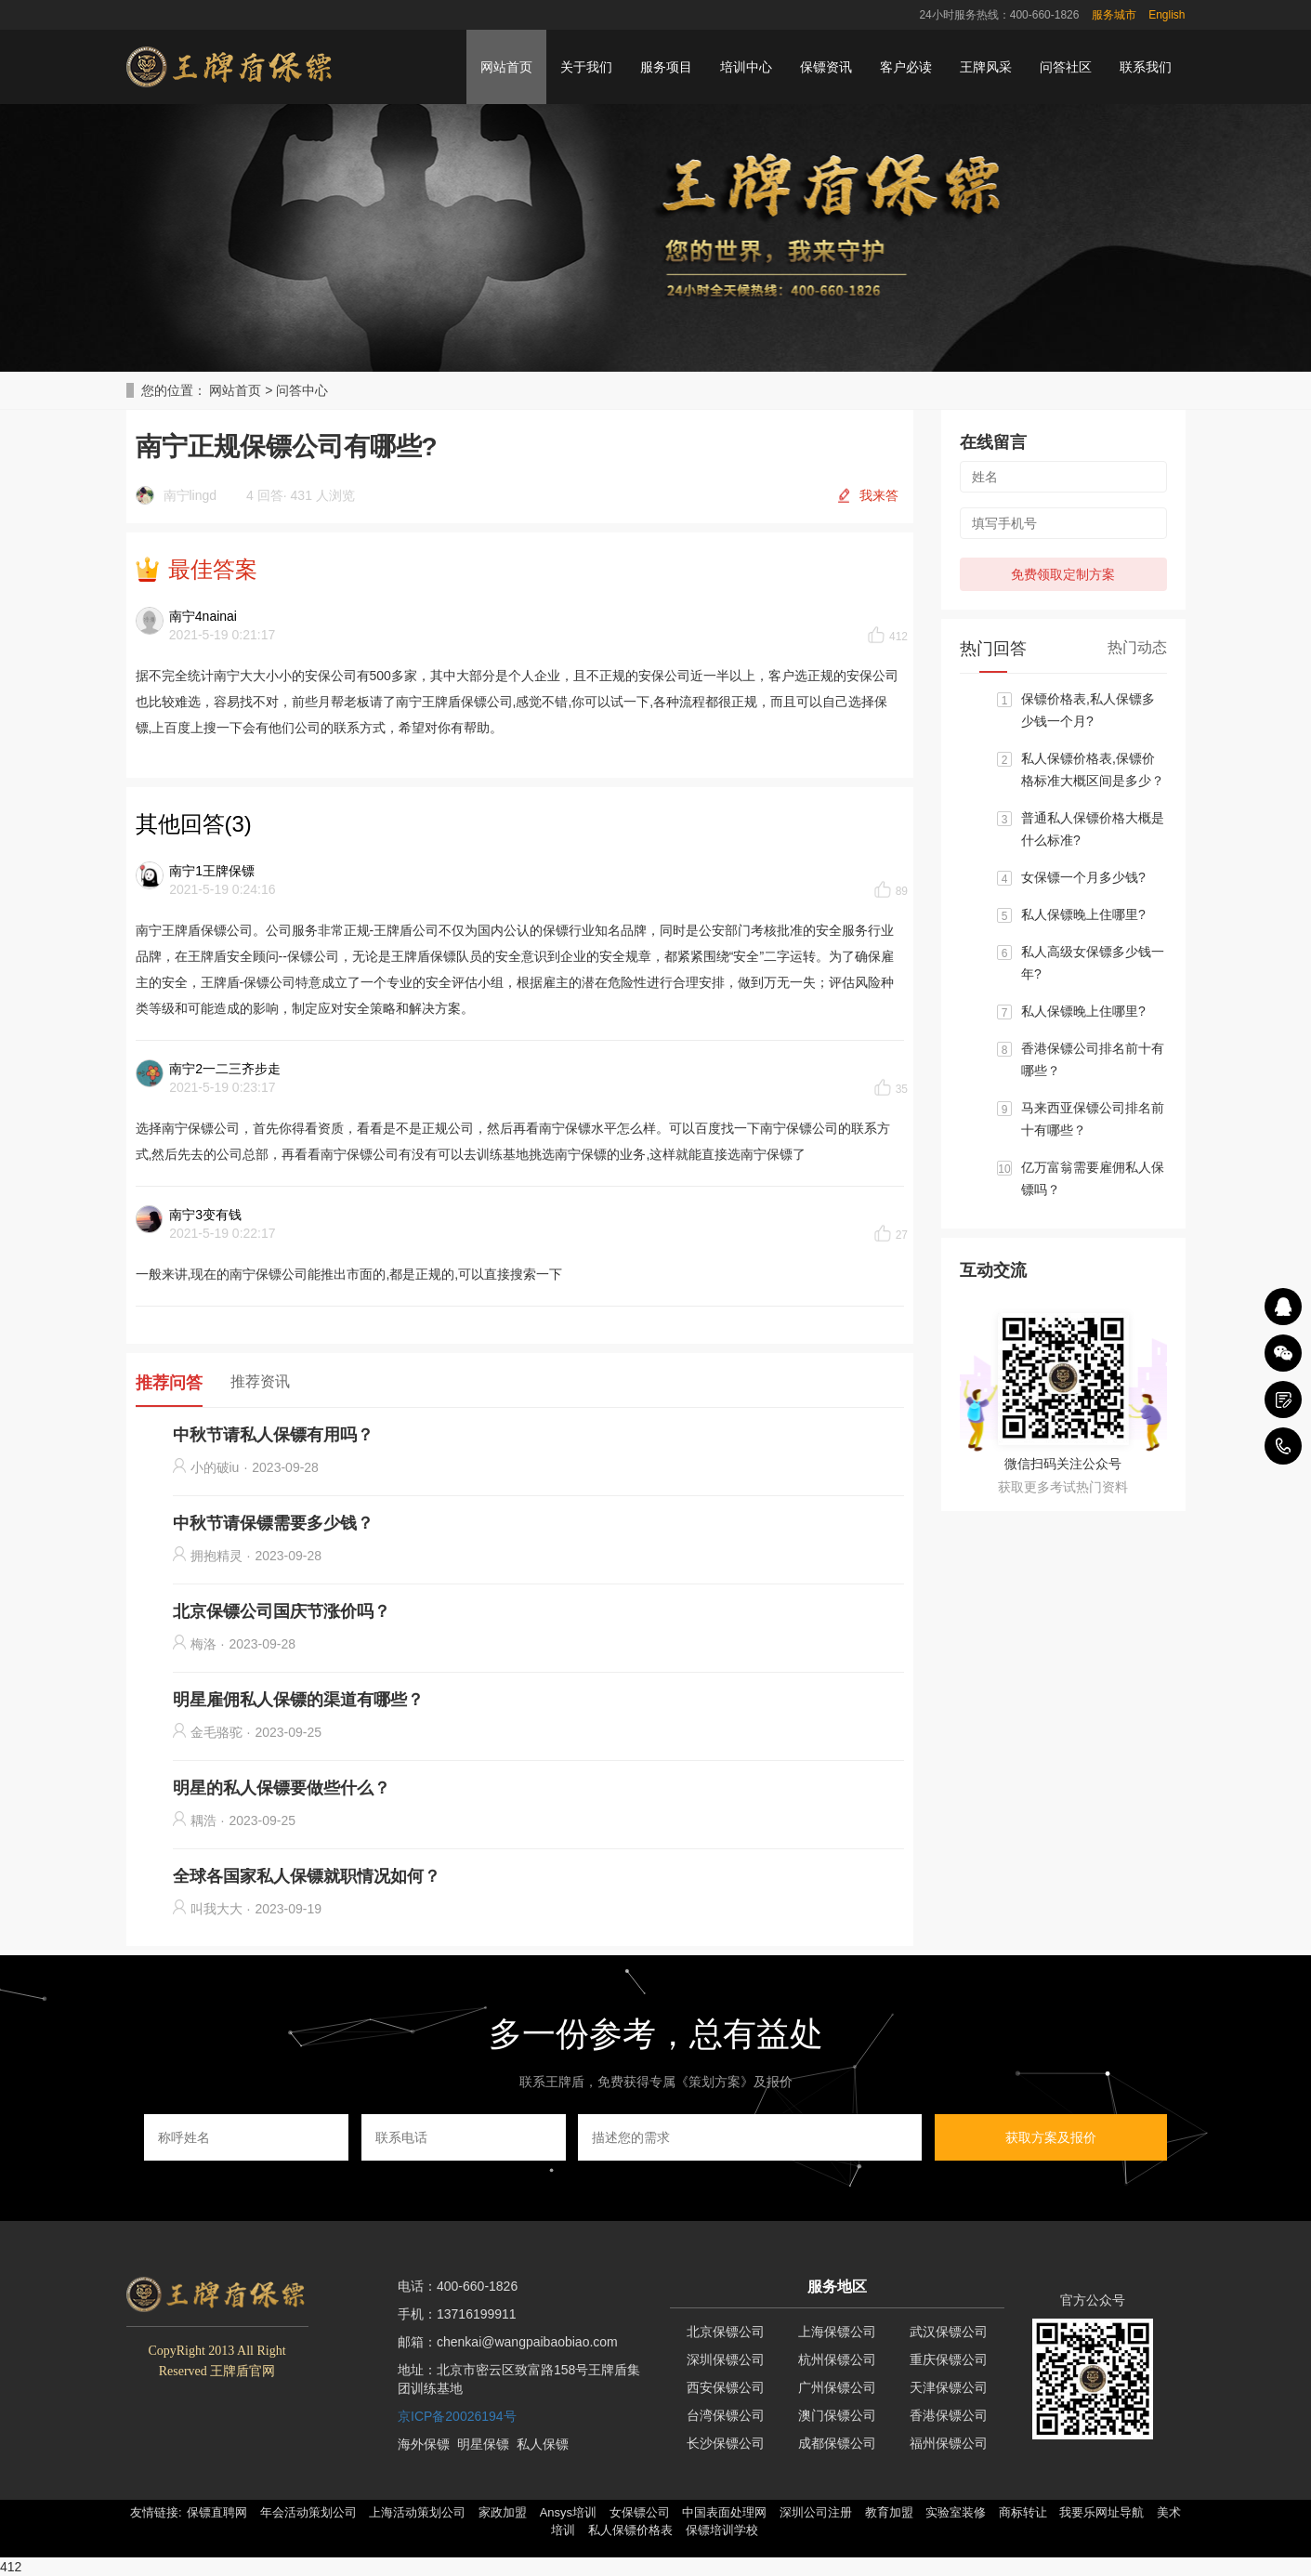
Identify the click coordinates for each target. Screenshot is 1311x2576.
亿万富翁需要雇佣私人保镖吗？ (1092, 1178)
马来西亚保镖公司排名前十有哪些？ (1092, 1118)
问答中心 (302, 390)
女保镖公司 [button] (640, 2512)
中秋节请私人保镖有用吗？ (273, 1434)
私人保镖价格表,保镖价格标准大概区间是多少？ (1092, 769)
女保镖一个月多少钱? (1083, 877)
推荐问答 (169, 1382)
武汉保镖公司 (949, 2331)
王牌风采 (986, 66)
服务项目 (666, 66)
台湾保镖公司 (726, 2415)
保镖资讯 (826, 66)
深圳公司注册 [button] (816, 2512)
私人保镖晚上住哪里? (1083, 914)
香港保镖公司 (949, 2415)
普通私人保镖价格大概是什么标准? (1092, 829)
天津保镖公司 (949, 2387)
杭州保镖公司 (837, 2359)
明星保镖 (483, 2444)
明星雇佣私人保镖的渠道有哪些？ (298, 1699)
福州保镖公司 (949, 2443)
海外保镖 (424, 2444)
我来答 (878, 495)
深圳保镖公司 (726, 2359)
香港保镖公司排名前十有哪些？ (1092, 1059)
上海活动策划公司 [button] (417, 2512)
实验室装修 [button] (955, 2512)
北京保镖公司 (726, 2331)
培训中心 (746, 66)
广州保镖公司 (837, 2387)
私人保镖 (543, 2444)
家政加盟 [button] (503, 2512)
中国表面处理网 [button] (724, 2512)
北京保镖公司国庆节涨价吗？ (281, 1611)
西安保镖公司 (726, 2387)
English (1166, 14)
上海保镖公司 (837, 2331)
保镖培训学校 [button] (722, 2530)
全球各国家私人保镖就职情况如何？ (306, 1876)
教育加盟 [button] (889, 2512)
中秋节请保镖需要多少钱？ (273, 1523)
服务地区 (837, 2286)
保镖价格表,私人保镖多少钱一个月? (1088, 710)
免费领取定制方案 (1063, 574)
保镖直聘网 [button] (217, 2512)
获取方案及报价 (1050, 2137)
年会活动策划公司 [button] (308, 2512)
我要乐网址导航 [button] (1101, 2512)
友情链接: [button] (156, 2512)
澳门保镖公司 (837, 2415)
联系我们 (1146, 66)
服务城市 (1114, 14)
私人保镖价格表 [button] (630, 2530)
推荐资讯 (260, 1381)
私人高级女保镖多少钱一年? (1092, 962)
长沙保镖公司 (726, 2443)
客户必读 (906, 66)
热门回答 (993, 648)
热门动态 (1137, 647)
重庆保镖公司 (949, 2359)
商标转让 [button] (1023, 2512)
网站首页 (506, 66)
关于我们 (586, 66)
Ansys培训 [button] (568, 2512)
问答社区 (1066, 66)
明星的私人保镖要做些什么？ (281, 1788)
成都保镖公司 (837, 2443)
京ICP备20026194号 (457, 2416)
